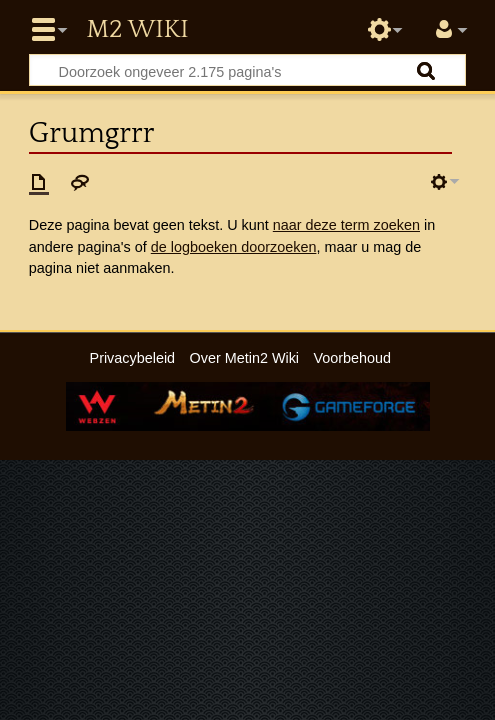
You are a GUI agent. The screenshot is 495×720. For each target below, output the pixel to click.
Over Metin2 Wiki (245, 358)
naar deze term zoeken (346, 225)
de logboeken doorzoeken (234, 247)
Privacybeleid (133, 358)
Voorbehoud (352, 358)
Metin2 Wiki (137, 30)
